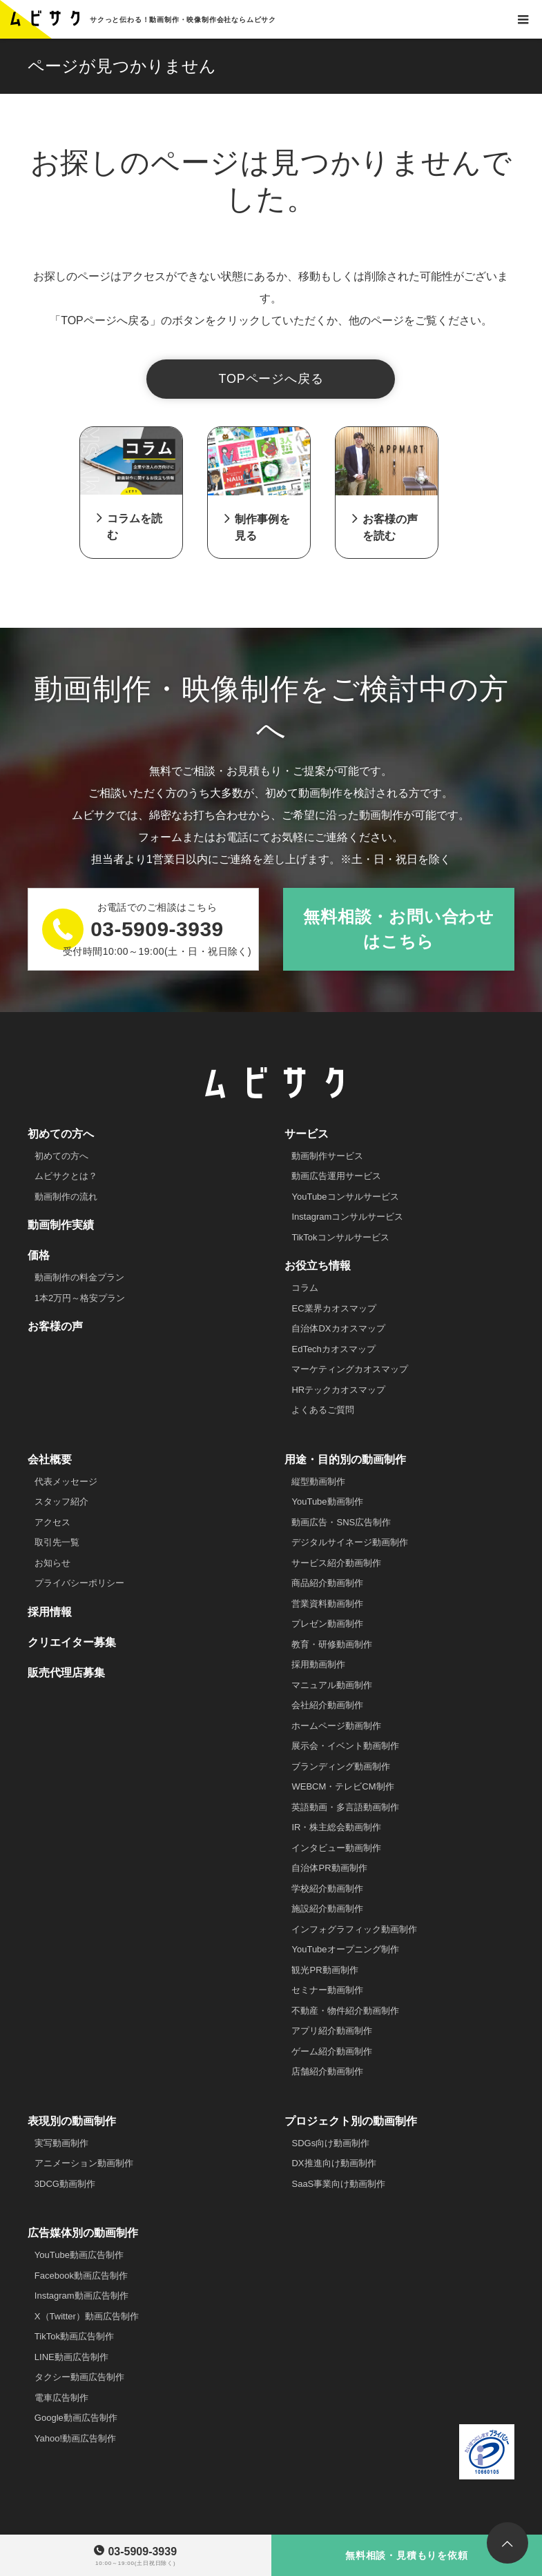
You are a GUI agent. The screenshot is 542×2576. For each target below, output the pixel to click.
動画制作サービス (327, 1156)
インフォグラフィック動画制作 (354, 1929)
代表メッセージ (66, 1481)
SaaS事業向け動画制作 (338, 2184)
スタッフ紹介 (61, 1501)
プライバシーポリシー (79, 1583)
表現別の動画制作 (72, 2121)
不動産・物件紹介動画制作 (345, 2010)
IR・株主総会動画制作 (336, 1827)
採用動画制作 (318, 1664)
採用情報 (50, 1612)
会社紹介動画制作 (327, 1705)
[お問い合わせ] (522, 19)
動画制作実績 (61, 1225)
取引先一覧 (57, 1542)
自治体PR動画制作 (329, 1868)
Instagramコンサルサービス (347, 1216)
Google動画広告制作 (76, 2417)
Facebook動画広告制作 (81, 2275)
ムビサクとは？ (66, 1176)
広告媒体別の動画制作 (83, 2233)
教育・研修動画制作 (331, 1644)
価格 (39, 1255)
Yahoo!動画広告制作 (75, 2438)
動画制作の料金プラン (79, 1277)
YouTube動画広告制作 (79, 2255)
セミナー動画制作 (327, 1990)
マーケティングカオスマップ (349, 1369)
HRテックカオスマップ (338, 1390)
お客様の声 (55, 1326)
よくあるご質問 (322, 1410)
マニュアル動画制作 (331, 1685)
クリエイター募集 (72, 1642)
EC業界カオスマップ (333, 1308)
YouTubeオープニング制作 (344, 1949)
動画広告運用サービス (336, 1176)
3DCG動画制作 (65, 2184)
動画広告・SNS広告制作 (341, 1522)
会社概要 (50, 1459)
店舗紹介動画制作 (327, 2071)
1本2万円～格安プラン (80, 1298)
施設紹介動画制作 (327, 1908)
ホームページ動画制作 (336, 1726)
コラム (304, 1287)
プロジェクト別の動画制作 (350, 2121)
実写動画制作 (61, 2143)
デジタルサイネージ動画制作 (349, 1542)
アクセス (52, 1522)
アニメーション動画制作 (84, 2163)
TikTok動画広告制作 (74, 2336)
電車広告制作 (61, 2397)
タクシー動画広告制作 (79, 2377)
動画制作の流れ (66, 1196)
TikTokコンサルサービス (340, 1237)
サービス (306, 1134)
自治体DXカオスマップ (338, 1328)
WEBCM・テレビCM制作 (342, 1786)
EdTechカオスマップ (333, 1349)
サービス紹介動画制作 (336, 1563)
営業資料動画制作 (327, 1603)
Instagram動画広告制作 (81, 2295)
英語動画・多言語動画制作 (345, 1807)
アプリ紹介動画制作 (331, 2030)
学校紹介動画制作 (327, 1888)
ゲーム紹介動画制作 (331, 2051)
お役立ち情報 (317, 1265)
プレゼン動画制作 (327, 1623)
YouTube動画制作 (326, 1501)
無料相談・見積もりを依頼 (406, 2555)
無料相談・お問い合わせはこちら (398, 929)
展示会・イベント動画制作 (345, 1746)
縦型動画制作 (318, 1481)
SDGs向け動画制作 (330, 2143)
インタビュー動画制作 (336, 1848)
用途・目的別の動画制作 (345, 1459)
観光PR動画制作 (324, 1970)
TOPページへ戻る (271, 379)
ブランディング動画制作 (340, 1766)
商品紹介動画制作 (327, 1583)
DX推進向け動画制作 (333, 2163)
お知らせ (52, 1563)
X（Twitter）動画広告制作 (87, 2316)
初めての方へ (61, 1134)
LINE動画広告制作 (71, 2357)
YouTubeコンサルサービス (344, 1196)
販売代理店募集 (66, 1672)
